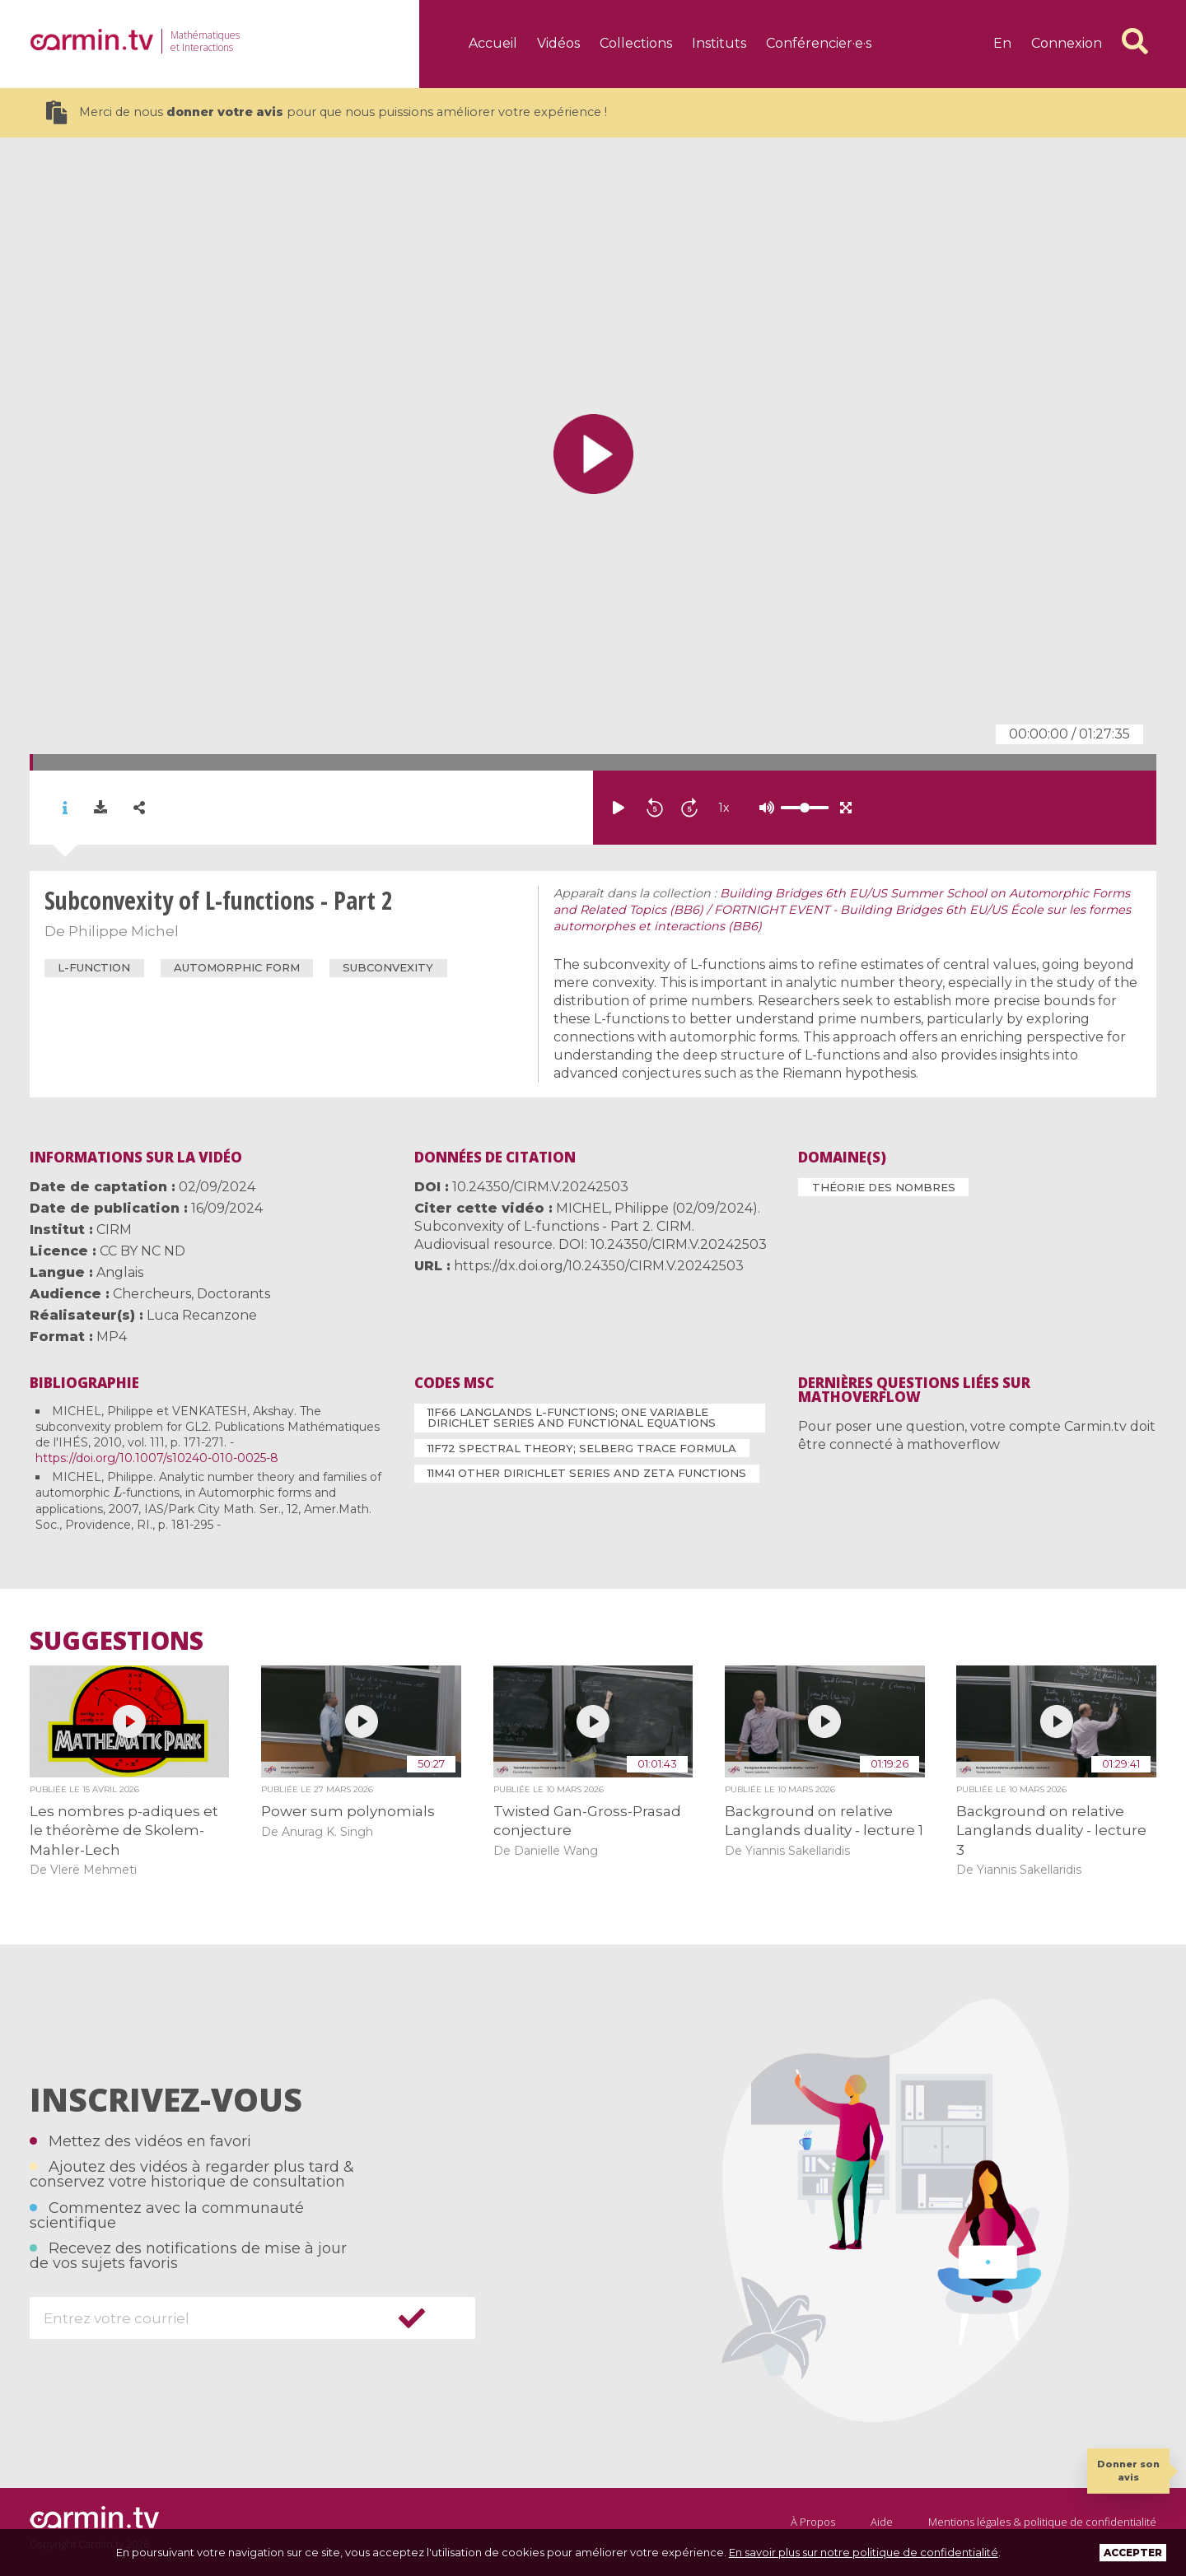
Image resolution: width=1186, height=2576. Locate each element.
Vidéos (558, 43)
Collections (636, 43)
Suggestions (116, 1640)
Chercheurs (152, 1294)
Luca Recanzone (202, 1315)
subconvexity (388, 967)
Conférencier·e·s (818, 43)
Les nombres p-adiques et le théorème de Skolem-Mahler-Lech (124, 1830)
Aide (882, 2521)
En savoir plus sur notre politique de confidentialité (863, 2552)
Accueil (493, 43)
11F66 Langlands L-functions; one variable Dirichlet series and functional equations (571, 1417)
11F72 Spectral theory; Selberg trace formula (581, 1448)
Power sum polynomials (348, 1811)
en (1002, 43)
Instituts (719, 43)
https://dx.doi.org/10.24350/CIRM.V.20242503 (599, 1266)
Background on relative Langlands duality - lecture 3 (1051, 1830)
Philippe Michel (123, 931)
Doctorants (233, 1294)
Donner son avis (1128, 2470)
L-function (94, 967)
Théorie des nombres (883, 1187)
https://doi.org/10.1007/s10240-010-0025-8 (156, 1458)
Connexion (1066, 43)
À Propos (813, 2521)
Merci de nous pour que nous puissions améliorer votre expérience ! (326, 112)
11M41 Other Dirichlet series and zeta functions (586, 1472)
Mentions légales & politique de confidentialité (1042, 2521)
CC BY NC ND (142, 1251)
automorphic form (237, 967)
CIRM (114, 1229)
